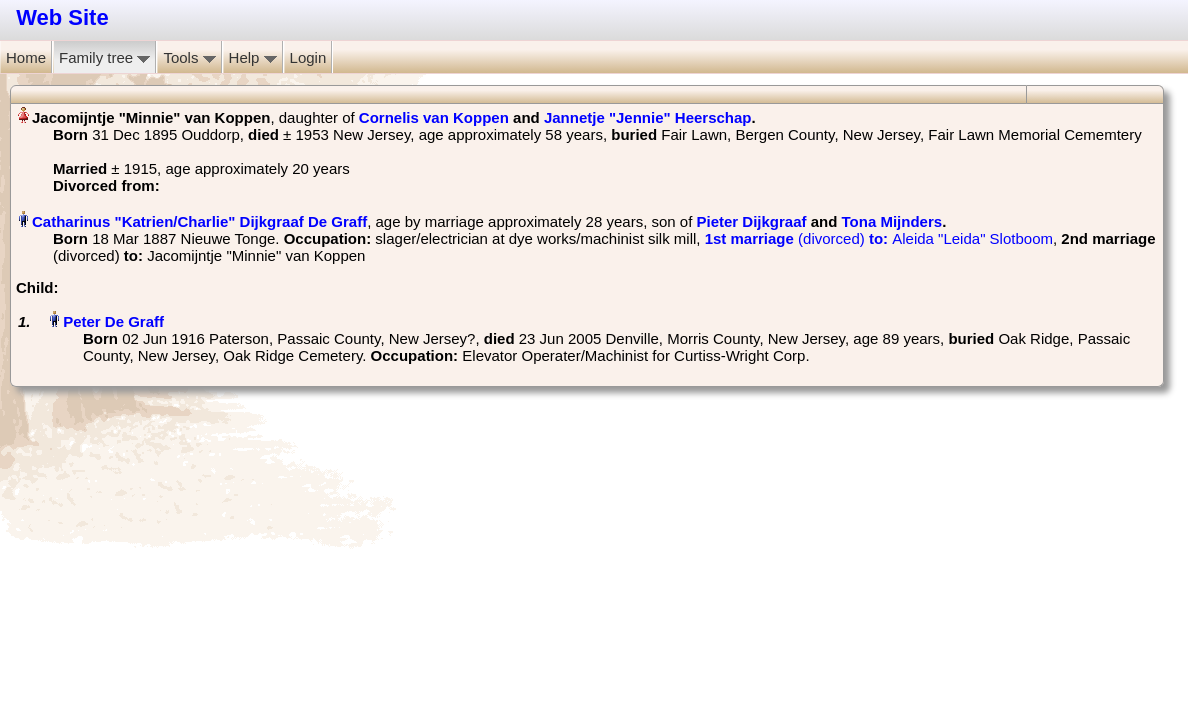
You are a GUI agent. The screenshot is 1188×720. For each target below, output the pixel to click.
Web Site (62, 17)
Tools (189, 57)
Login (308, 57)
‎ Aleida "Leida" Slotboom (879, 238)
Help (253, 57)
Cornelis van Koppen (434, 117)
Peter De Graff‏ (113, 321)
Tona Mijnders (892, 221)
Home (26, 57)
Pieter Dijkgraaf (752, 221)
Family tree (104, 57)
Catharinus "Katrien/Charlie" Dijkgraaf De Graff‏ (199, 221)
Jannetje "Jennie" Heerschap (648, 117)
